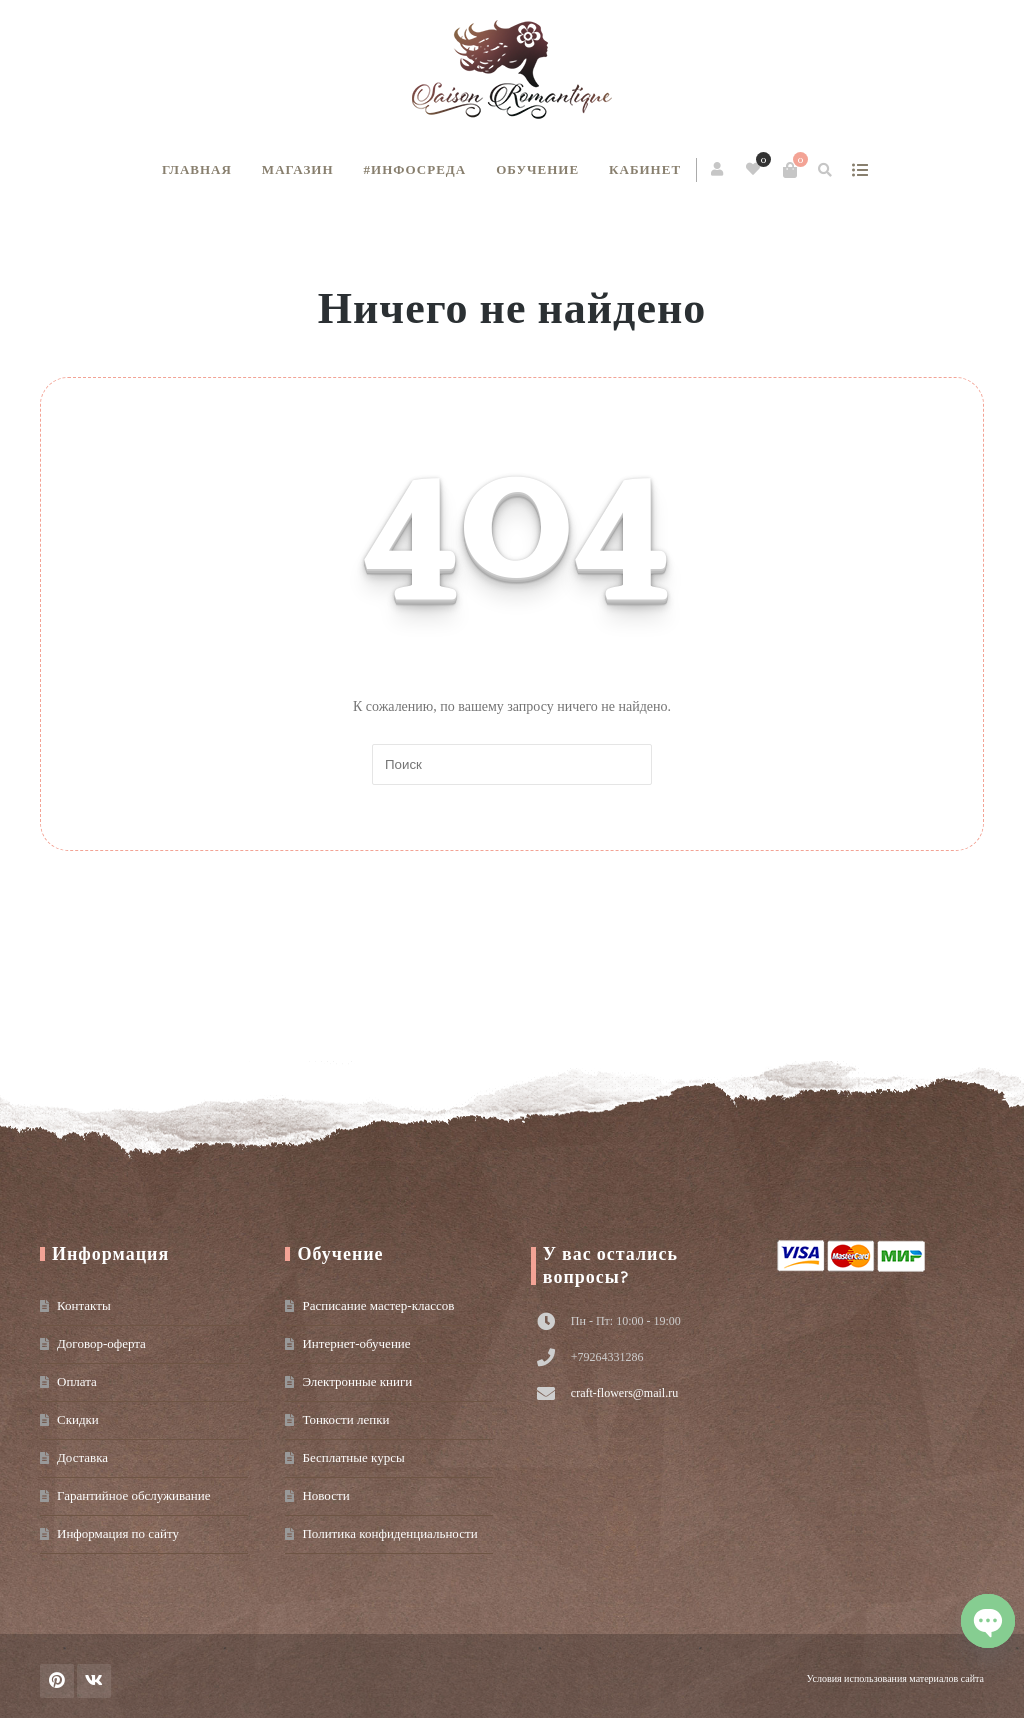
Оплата (77, 1381)
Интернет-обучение (356, 1343)
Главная (197, 169)
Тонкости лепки (345, 1419)
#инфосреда (415, 169)
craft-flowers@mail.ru (624, 1393)
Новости (325, 1495)
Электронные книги (357, 1381)
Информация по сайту (118, 1533)
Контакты (84, 1305)
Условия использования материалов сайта (895, 1678)
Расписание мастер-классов (378, 1305)
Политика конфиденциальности (389, 1533)
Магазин (298, 169)
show (859, 170)
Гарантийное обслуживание (133, 1495)
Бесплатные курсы (353, 1457)
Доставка (82, 1457)
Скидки (78, 1419)
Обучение (537, 169)
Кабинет (645, 169)
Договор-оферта (101, 1343)
